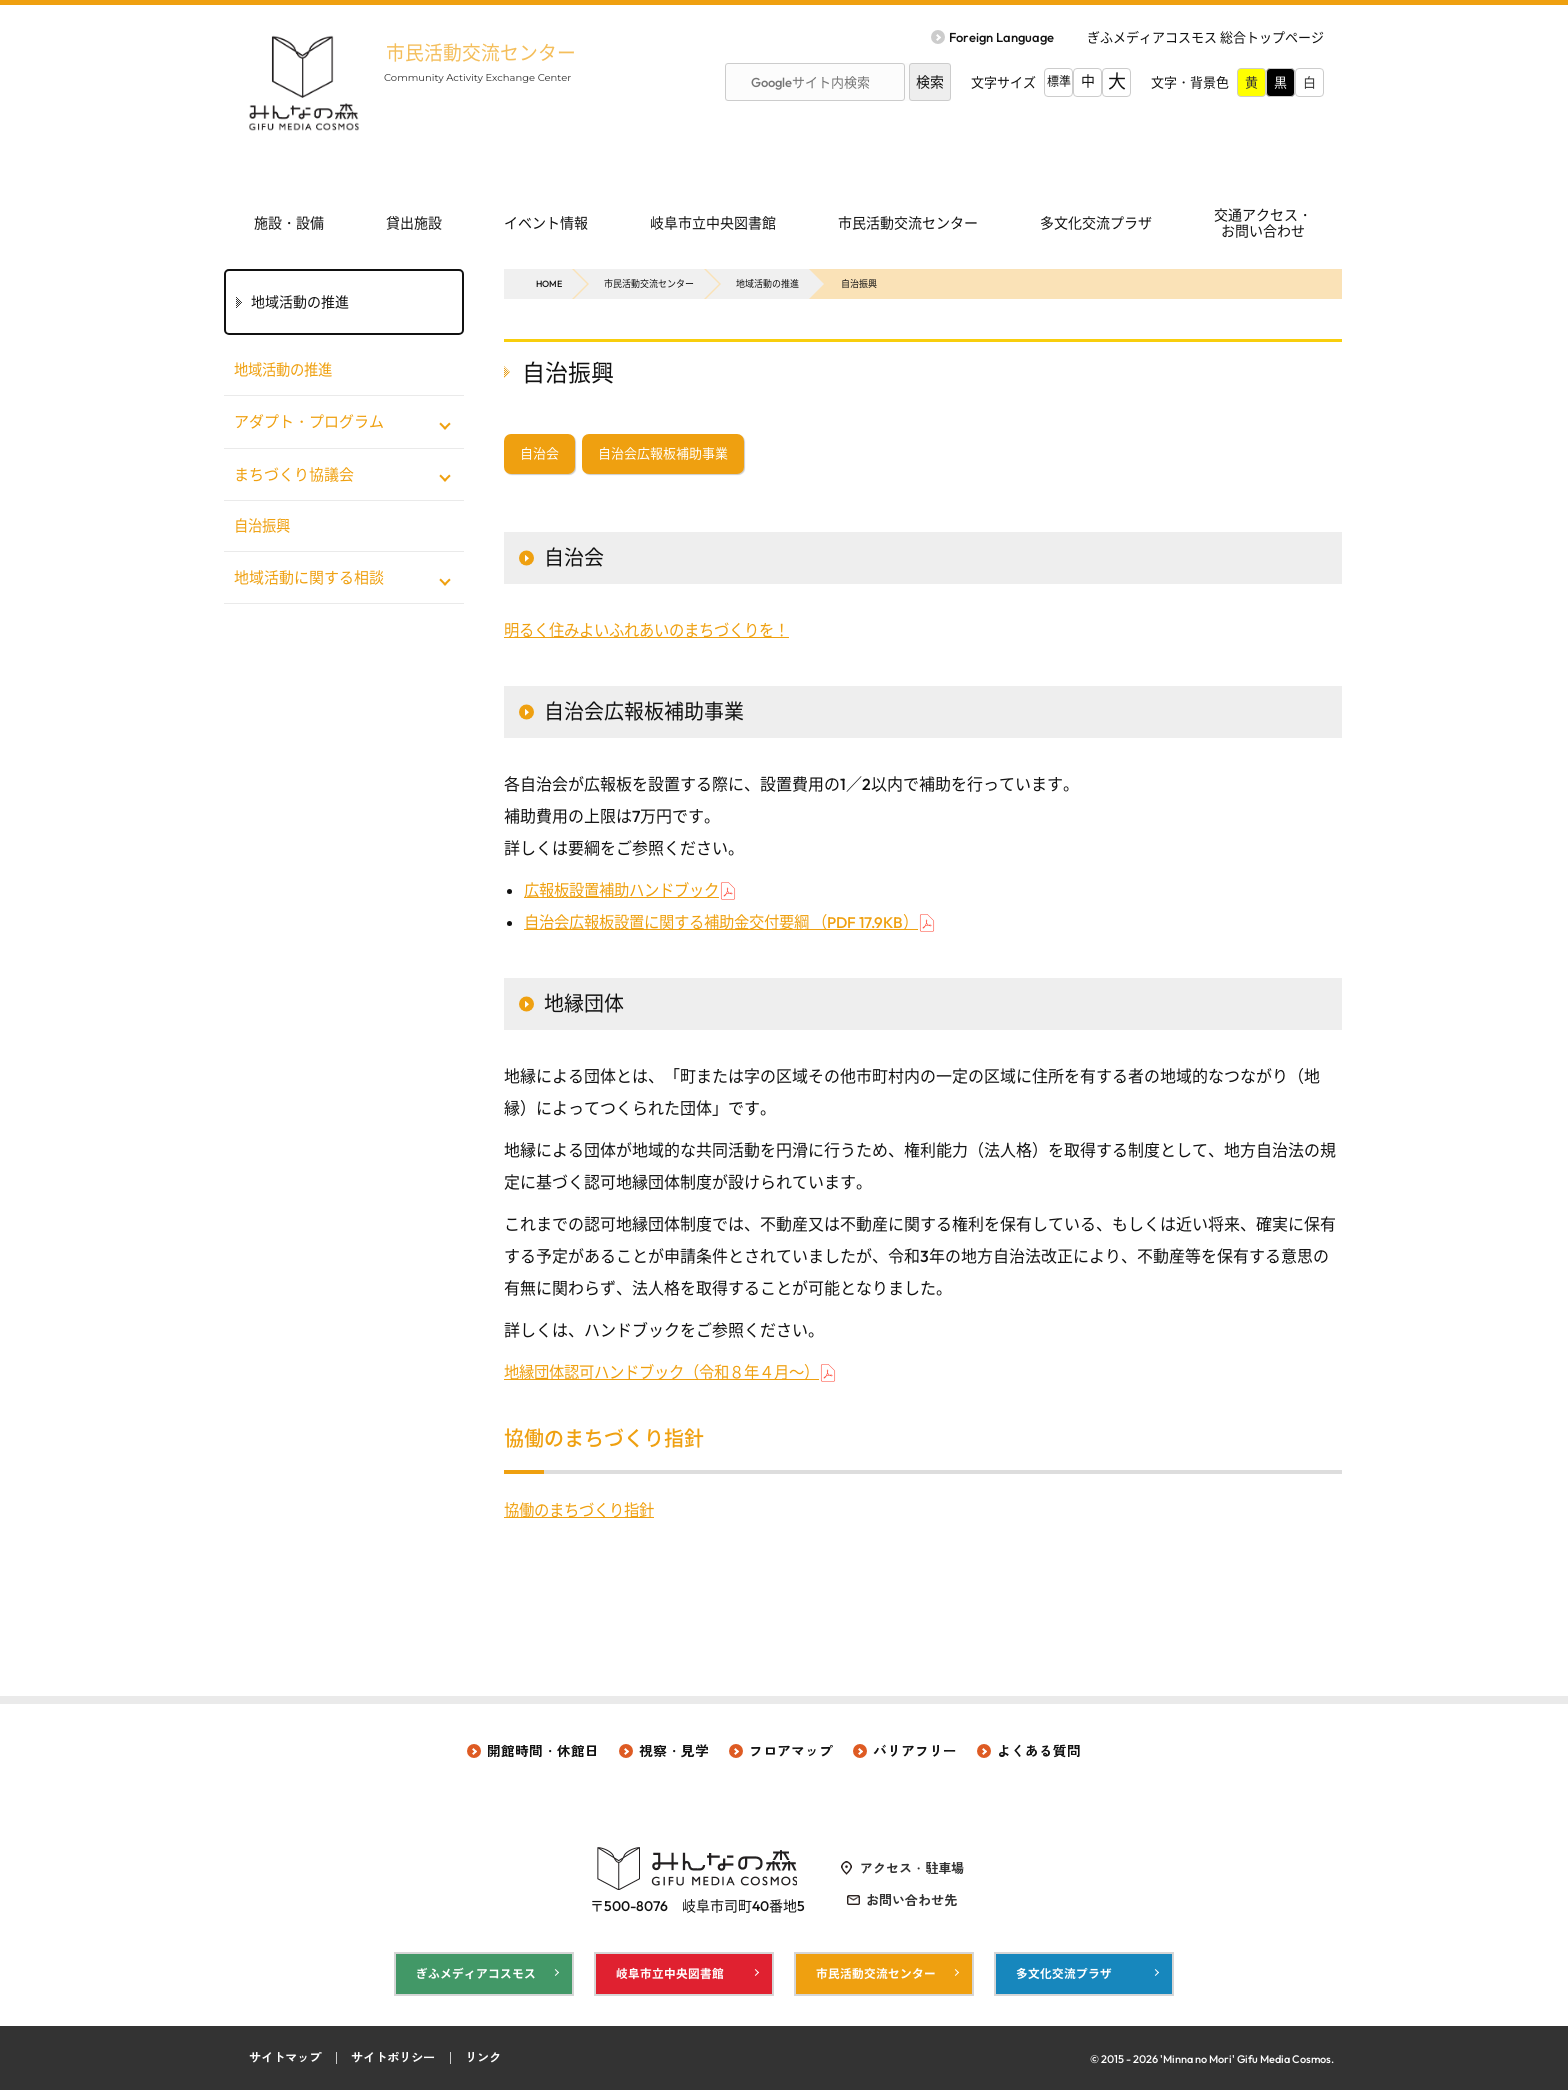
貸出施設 (414, 223)
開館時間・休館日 (543, 1753)
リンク (497, 2062)
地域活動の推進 (767, 283)
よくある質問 (1039, 1753)
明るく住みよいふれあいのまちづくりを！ (656, 632)
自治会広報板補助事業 (663, 455)
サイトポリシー (402, 2062)
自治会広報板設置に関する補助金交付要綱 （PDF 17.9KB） (734, 924)
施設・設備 (289, 223)
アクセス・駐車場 (912, 1871)
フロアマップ (791, 1753)
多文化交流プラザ (1096, 223)
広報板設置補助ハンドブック (628, 892)
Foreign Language (1001, 37)
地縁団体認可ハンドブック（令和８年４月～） (672, 1374)
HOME (549, 283)
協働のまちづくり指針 (584, 1512)
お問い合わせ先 (911, 1903)
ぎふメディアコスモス (476, 1976)
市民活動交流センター (494, 52)
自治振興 (264, 527)
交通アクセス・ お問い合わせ (1263, 223)
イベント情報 (546, 223)
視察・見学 (674, 1753)
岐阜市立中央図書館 (713, 223)
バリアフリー (915, 1753)
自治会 (539, 455)
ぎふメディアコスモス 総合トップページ (1205, 37)
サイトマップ (288, 2062)
